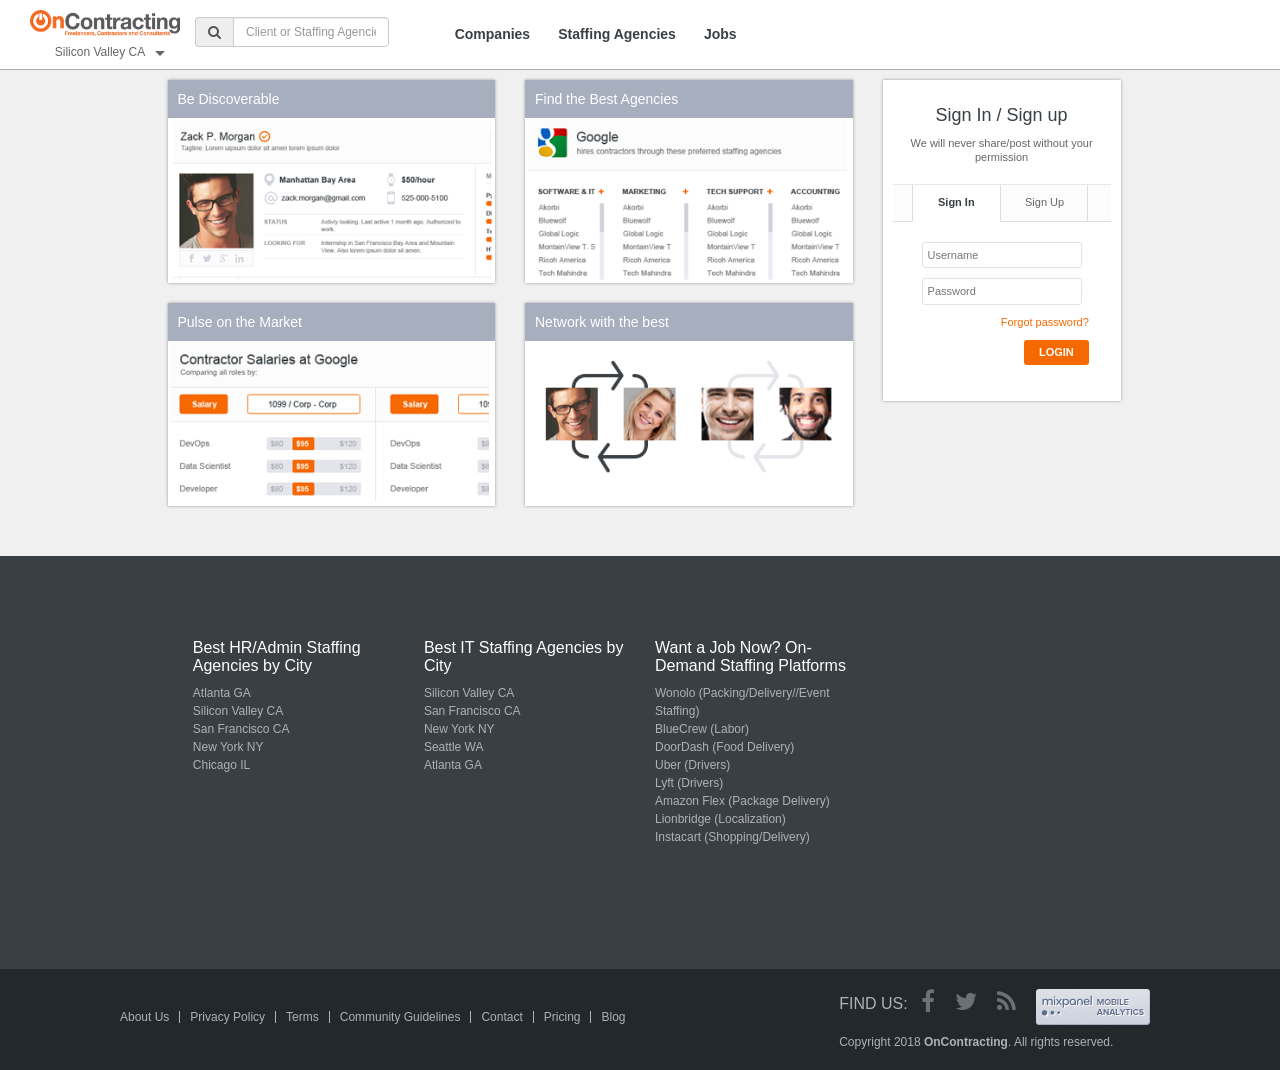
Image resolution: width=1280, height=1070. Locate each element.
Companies (492, 34)
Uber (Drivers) (692, 765)
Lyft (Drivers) (689, 783)
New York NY (228, 747)
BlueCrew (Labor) (702, 729)
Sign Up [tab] (1044, 202)
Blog (613, 1017)
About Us (144, 1017)
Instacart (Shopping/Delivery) (732, 837)
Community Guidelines (400, 1017)
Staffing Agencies (617, 34)
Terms (302, 1017)
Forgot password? (1045, 322)
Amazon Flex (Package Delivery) (742, 801)
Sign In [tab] (956, 202)
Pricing (562, 1017)
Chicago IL (221, 765)
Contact (501, 1017)
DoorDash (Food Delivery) (724, 747)
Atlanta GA (222, 693)
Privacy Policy (227, 1017)
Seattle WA (454, 747)
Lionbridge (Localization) (720, 819)
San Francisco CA (241, 729)
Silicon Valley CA (238, 711)
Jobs (720, 34)
